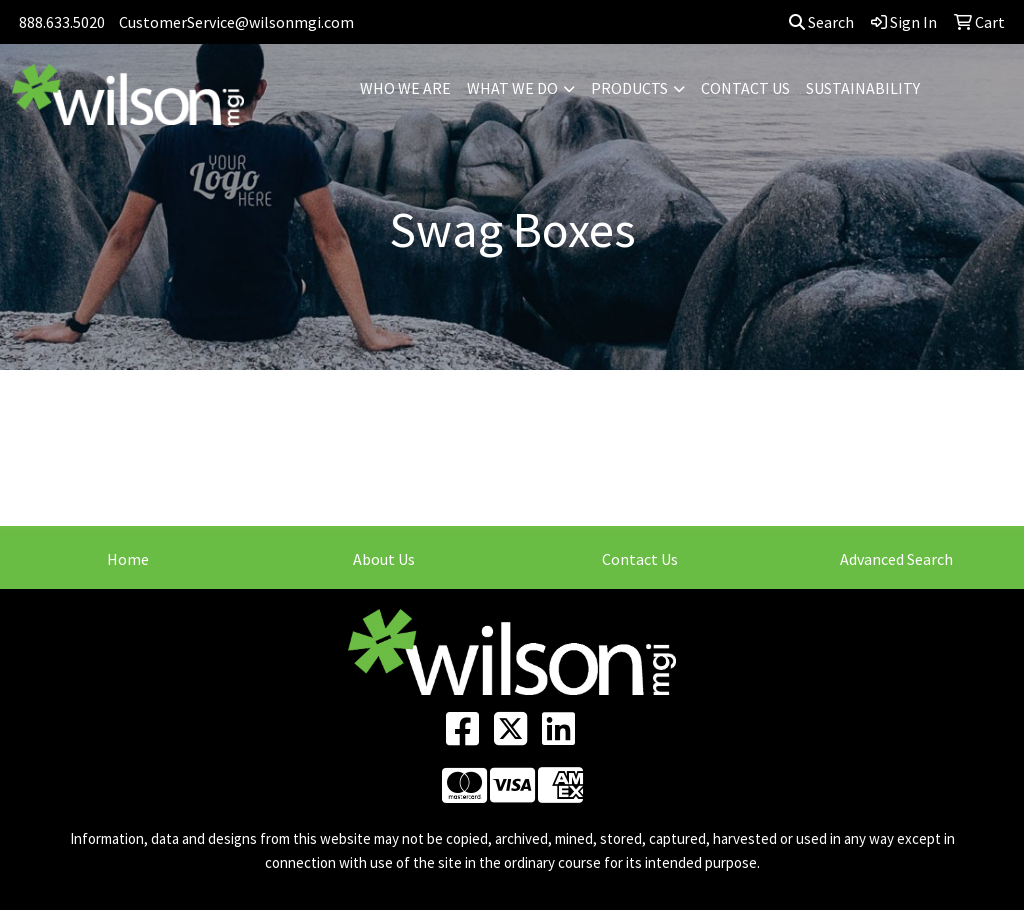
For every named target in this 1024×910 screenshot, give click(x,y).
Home (128, 559)
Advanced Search (896, 559)
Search (821, 22)
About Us (384, 559)
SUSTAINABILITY (863, 88)
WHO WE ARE (405, 88)
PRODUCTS (629, 88)
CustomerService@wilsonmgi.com (236, 22)
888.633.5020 (62, 22)
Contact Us (640, 559)
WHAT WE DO (512, 88)
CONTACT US (745, 88)
